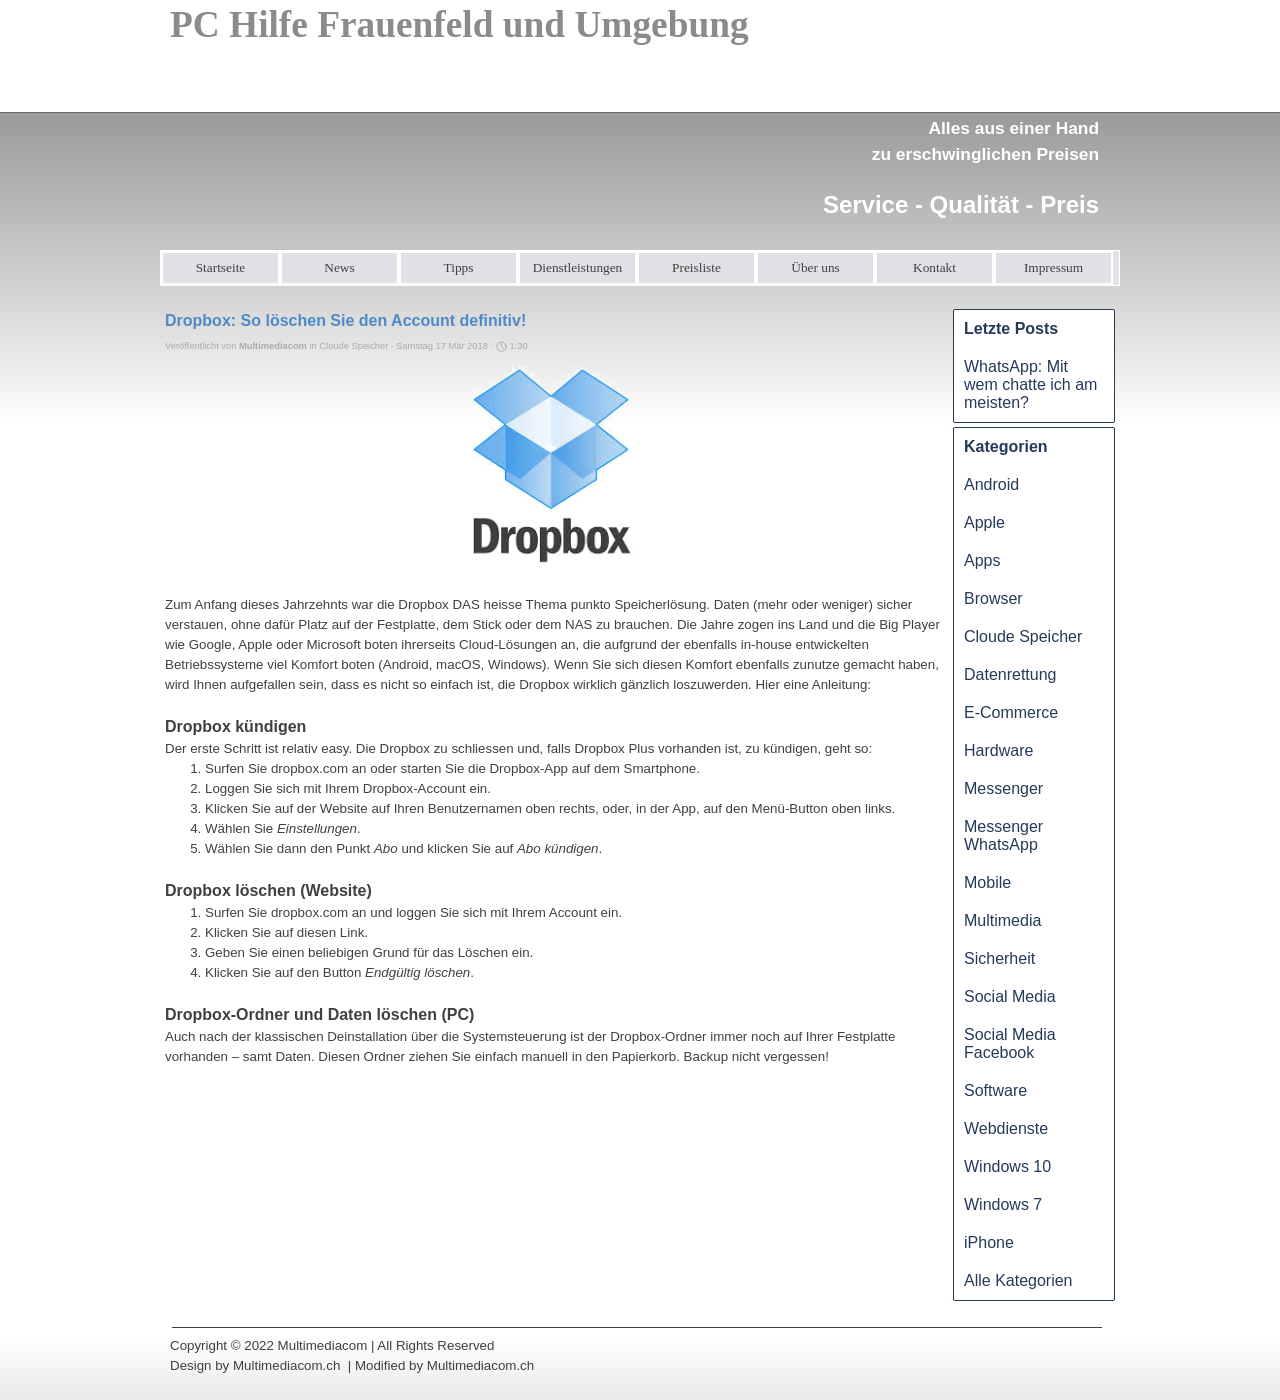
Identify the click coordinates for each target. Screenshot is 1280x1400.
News (339, 267)
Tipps (459, 267)
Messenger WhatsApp (1003, 835)
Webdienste (1006, 1128)
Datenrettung (1010, 674)
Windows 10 (1007, 1166)
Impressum (1053, 267)
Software (995, 1090)
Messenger (1003, 788)
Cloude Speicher (1023, 636)
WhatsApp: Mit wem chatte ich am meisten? (1030, 384)
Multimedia (1002, 920)
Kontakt (934, 267)
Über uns (815, 267)
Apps (982, 560)
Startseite (221, 267)
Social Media (1010, 996)
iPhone (989, 1242)
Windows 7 (1003, 1204)
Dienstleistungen (578, 267)
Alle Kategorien (1018, 1280)
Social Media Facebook (1010, 1043)
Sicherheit (999, 958)
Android (991, 484)
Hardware (998, 750)
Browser (993, 598)
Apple (984, 522)
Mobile (987, 882)
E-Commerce (1011, 712)
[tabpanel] (954, 156)
